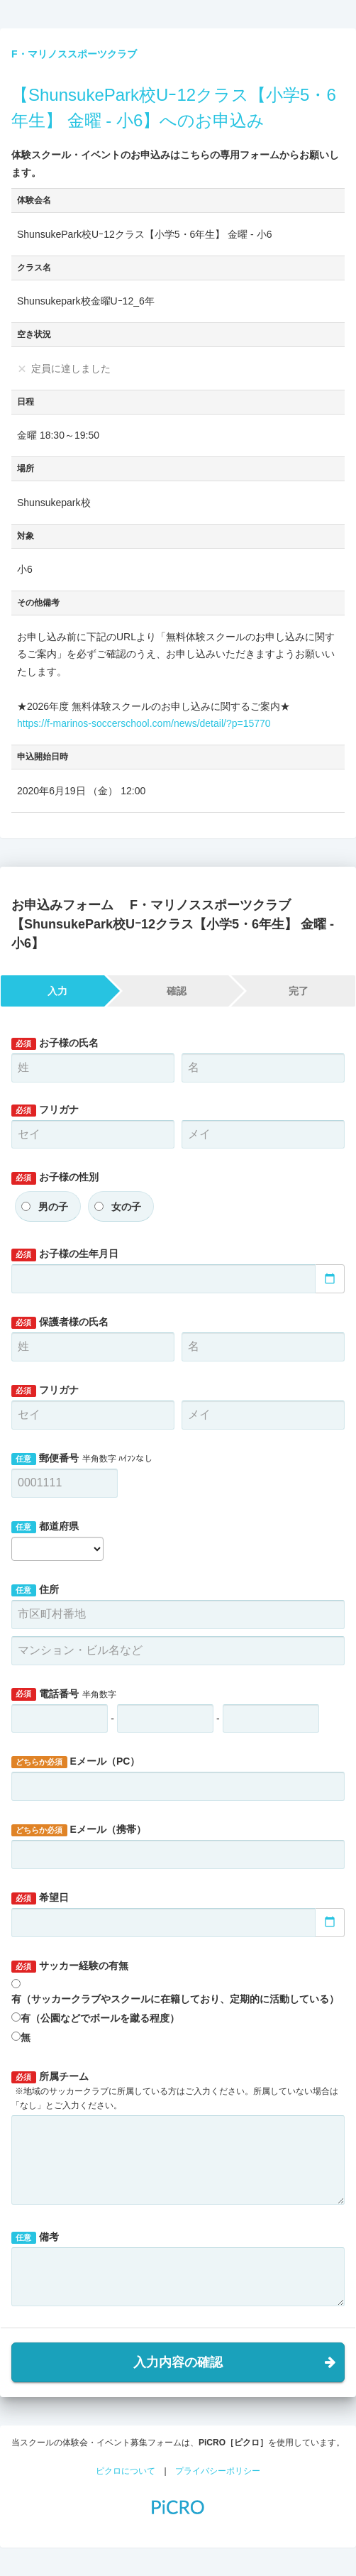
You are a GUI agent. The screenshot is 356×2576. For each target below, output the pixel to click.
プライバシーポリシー (217, 2471)
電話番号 (63, 1694)
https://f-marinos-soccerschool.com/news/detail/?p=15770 (144, 723)
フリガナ (45, 1110)
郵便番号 (81, 1458)
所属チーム (174, 2090)
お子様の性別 (55, 1177)
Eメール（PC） (75, 1761)
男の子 (53, 1206)
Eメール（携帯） (78, 1830)
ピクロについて (125, 2471)
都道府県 (45, 1526)
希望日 (40, 1898)
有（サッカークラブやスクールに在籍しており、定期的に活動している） (175, 1999)
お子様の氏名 (55, 1043)
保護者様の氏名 (60, 1322)
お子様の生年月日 (64, 1254)
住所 (35, 1590)
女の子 (126, 1206)
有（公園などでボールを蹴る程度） (100, 2018)
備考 (35, 2237)
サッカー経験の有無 (69, 1966)
